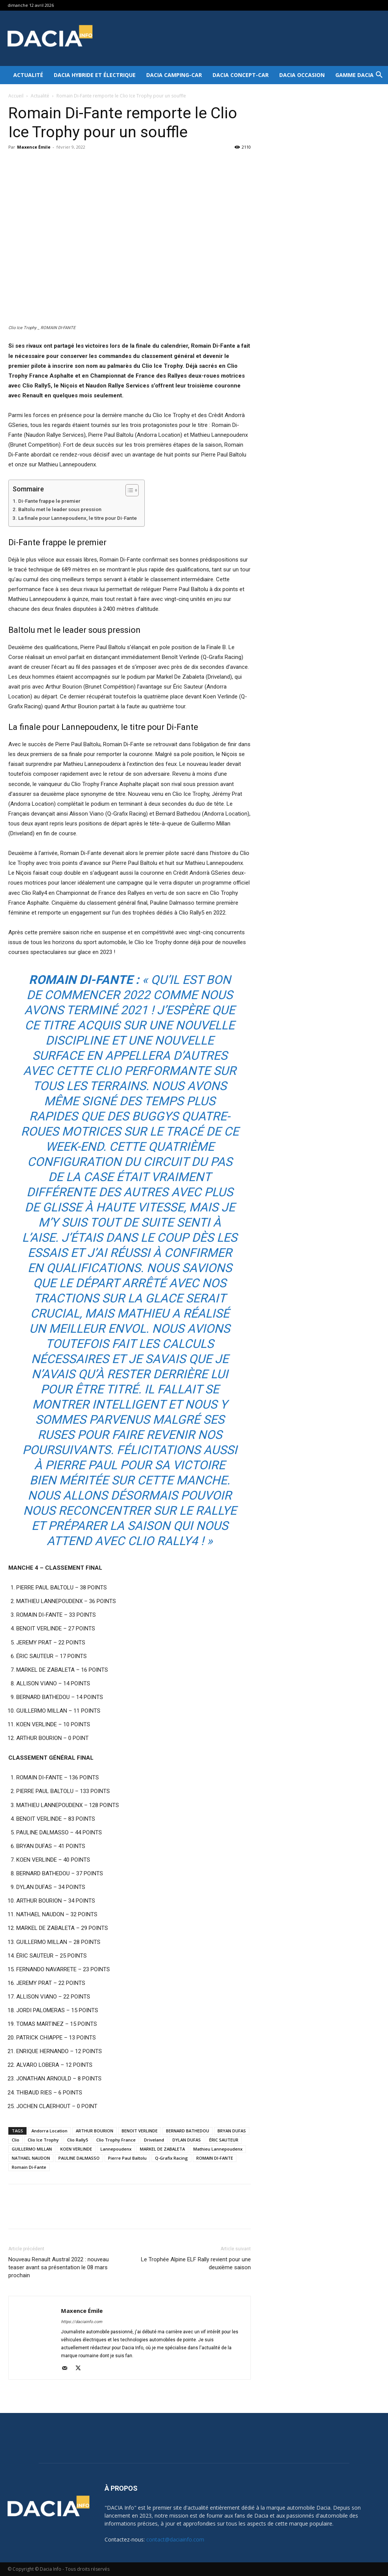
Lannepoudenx (115, 2149)
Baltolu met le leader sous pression (60, 509)
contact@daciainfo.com (175, 2539)
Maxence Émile (33, 147)
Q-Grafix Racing (171, 2158)
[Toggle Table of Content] (128, 490)
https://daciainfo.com (81, 2321)
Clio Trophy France (116, 2140)
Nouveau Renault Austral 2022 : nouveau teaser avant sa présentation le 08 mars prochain (58, 2267)
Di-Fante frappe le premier (49, 501)
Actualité (28, 74)
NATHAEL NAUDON (31, 2158)
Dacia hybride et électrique (95, 74)
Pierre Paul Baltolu (127, 2158)
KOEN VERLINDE (76, 2149)
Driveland (154, 2140)
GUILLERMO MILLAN (32, 2149)
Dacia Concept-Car (241, 74)
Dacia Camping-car (174, 74)
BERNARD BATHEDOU (187, 2131)
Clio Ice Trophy (43, 2140)
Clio (15, 2140)
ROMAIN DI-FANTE (214, 2158)
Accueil (15, 96)
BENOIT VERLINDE (140, 2131)
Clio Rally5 (77, 2140)
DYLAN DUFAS (186, 2140)
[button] (379, 75)
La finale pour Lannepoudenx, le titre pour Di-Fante (77, 518)
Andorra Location (49, 2131)
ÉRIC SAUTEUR (223, 2140)
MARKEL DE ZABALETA (162, 2149)
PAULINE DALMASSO (79, 2158)
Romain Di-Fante (29, 2167)
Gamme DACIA (354, 74)
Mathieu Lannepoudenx (217, 2149)
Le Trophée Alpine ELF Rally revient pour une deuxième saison (196, 2263)
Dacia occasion (302, 74)
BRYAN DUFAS (231, 2131)
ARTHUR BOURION (94, 2131)
